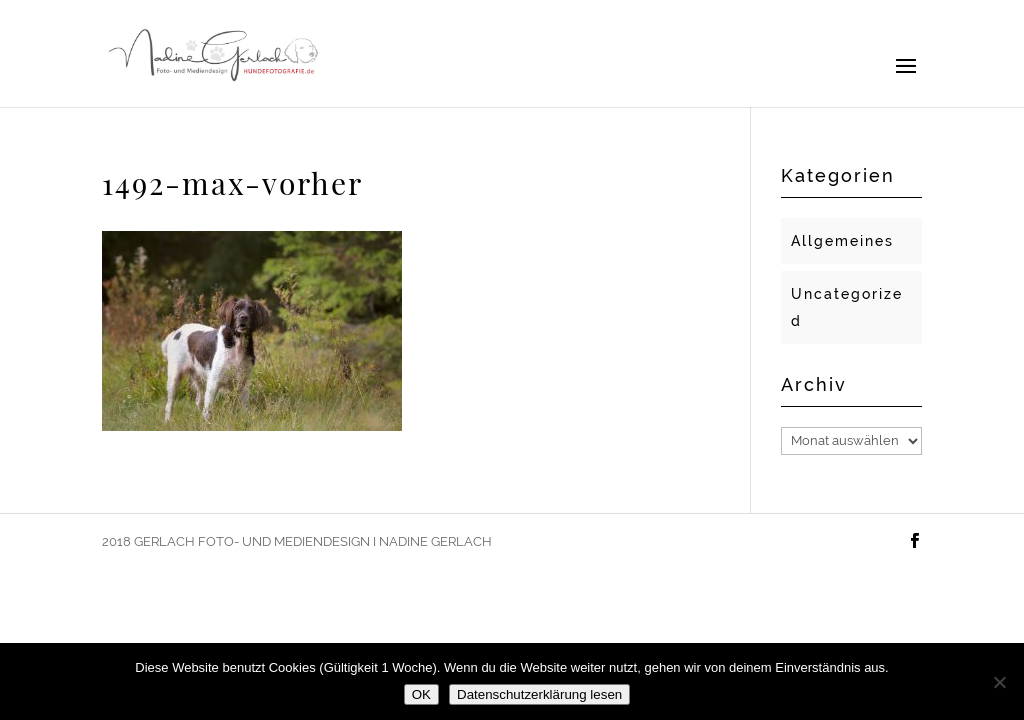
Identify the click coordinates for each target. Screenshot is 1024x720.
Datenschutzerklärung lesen (539, 694)
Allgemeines (842, 241)
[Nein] (999, 682)
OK (421, 694)
